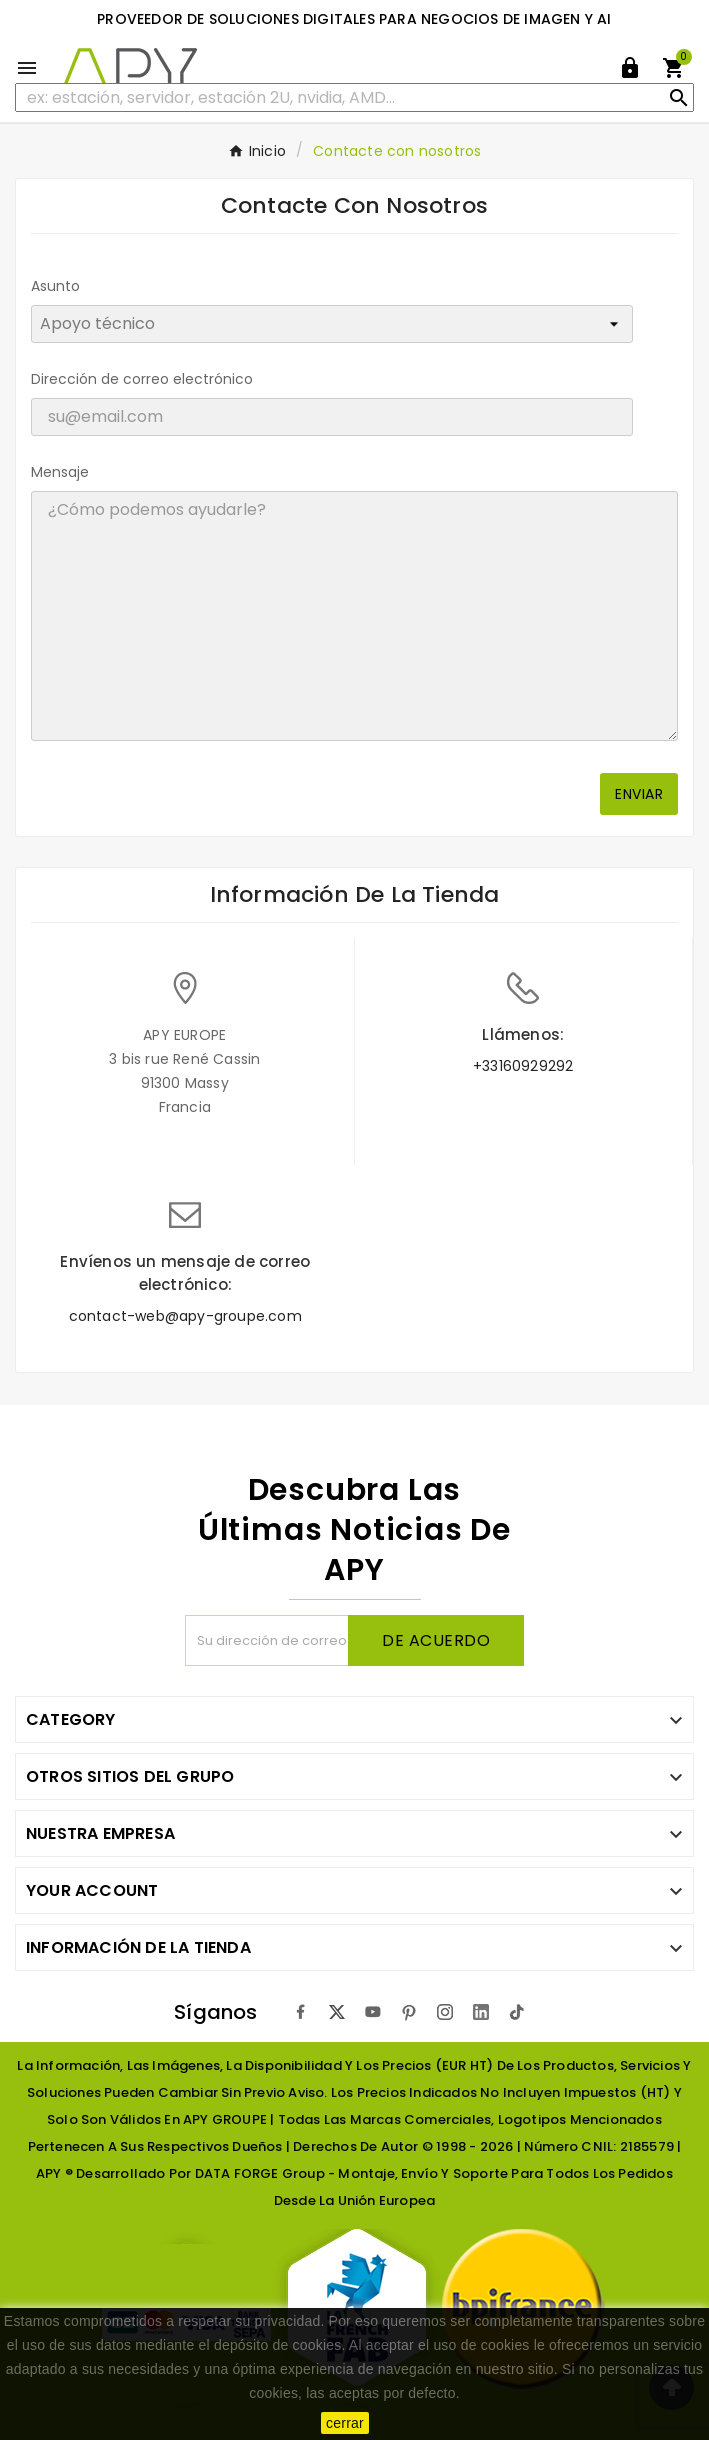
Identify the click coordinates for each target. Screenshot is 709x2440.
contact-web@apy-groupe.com (185, 1316)
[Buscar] (354, 97)
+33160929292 (523, 1066)
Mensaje (60, 472)
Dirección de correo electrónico (142, 379)
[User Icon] (630, 68)
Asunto (55, 286)
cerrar (345, 2423)
